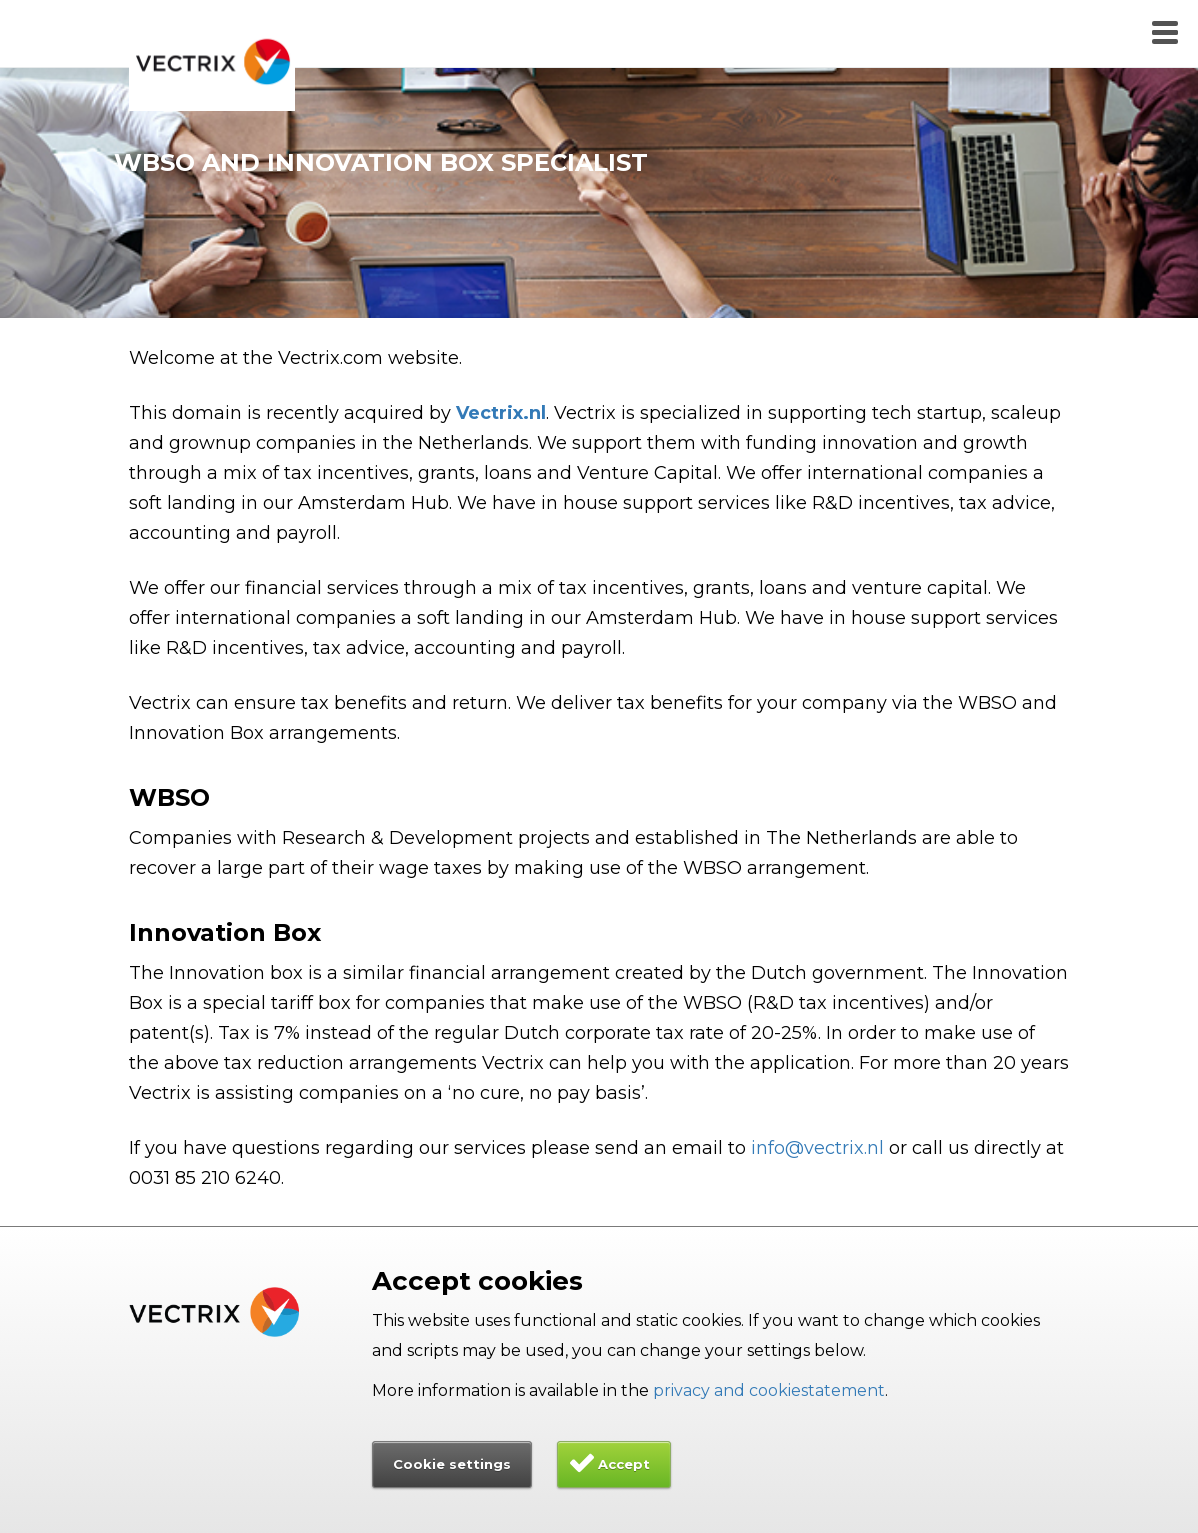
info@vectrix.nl (817, 1148)
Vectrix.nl (501, 413)
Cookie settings (452, 1464)
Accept (624, 1464)
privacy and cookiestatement (769, 1390)
